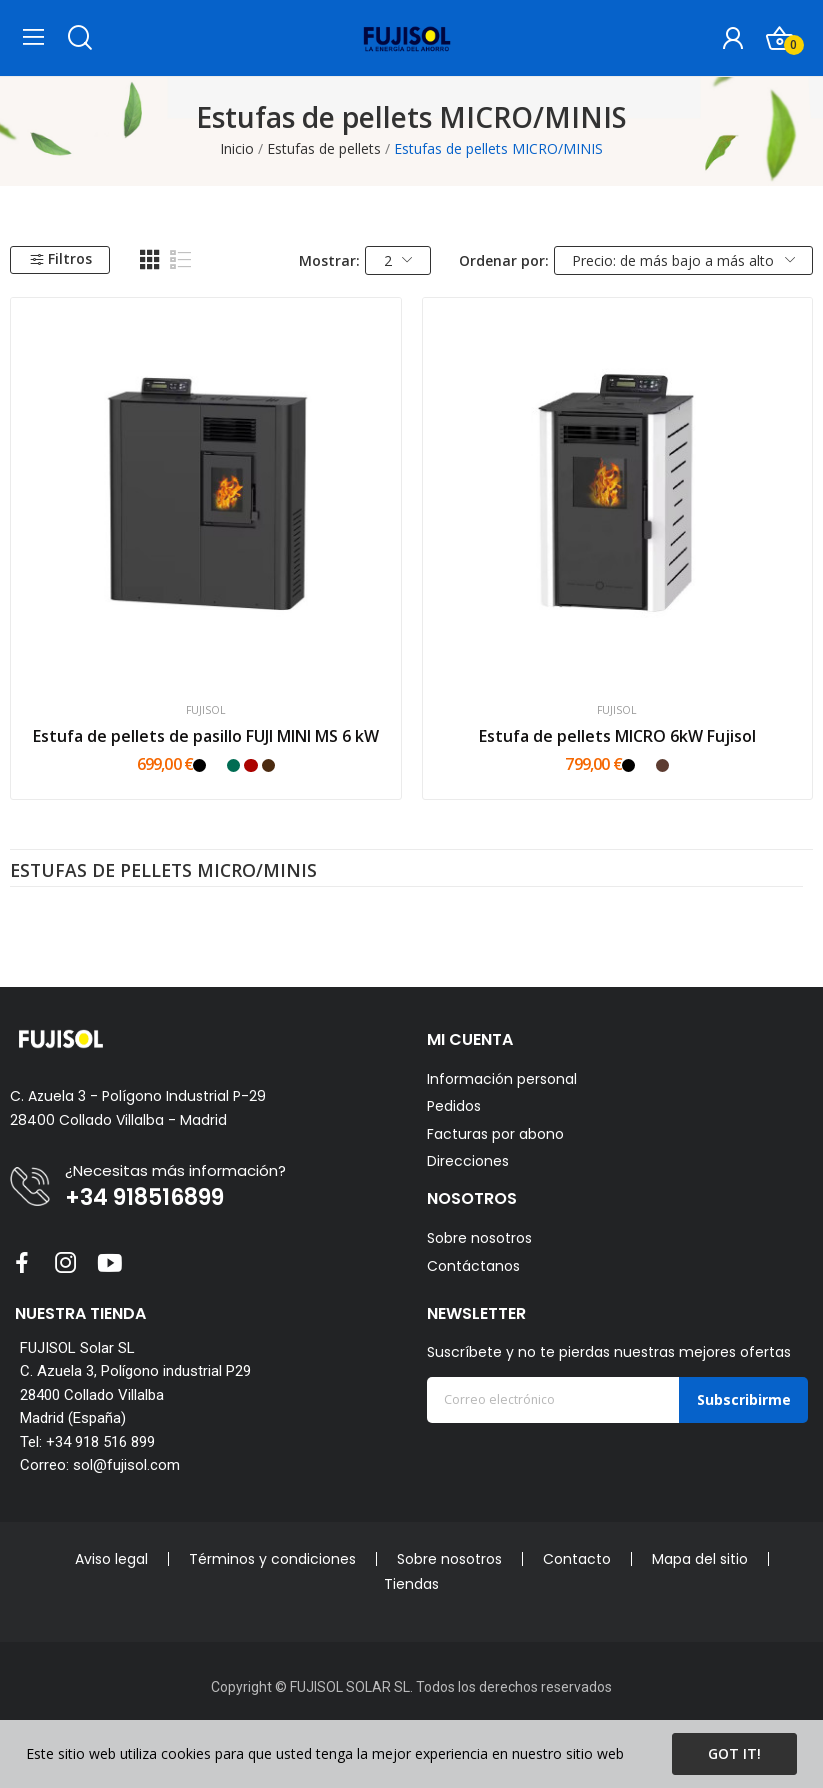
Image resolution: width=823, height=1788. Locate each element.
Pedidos (454, 1106)
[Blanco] (216, 765)
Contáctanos (473, 1266)
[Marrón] (268, 765)
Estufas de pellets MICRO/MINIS (163, 872)
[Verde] (233, 765)
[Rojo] (250, 765)
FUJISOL (206, 710)
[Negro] (199, 765)
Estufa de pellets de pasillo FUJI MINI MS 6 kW (206, 736)
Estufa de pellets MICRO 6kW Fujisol (617, 736)
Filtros (60, 258)
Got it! (734, 1753)
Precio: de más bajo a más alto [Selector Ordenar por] (683, 260)
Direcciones (468, 1161)
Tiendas (411, 1584)
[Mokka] (662, 765)
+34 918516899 (144, 1198)
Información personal (502, 1079)
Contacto (577, 1559)
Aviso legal (111, 1559)
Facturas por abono (495, 1134)
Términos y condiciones (272, 1559)
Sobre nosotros (479, 1238)
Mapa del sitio (700, 1559)
